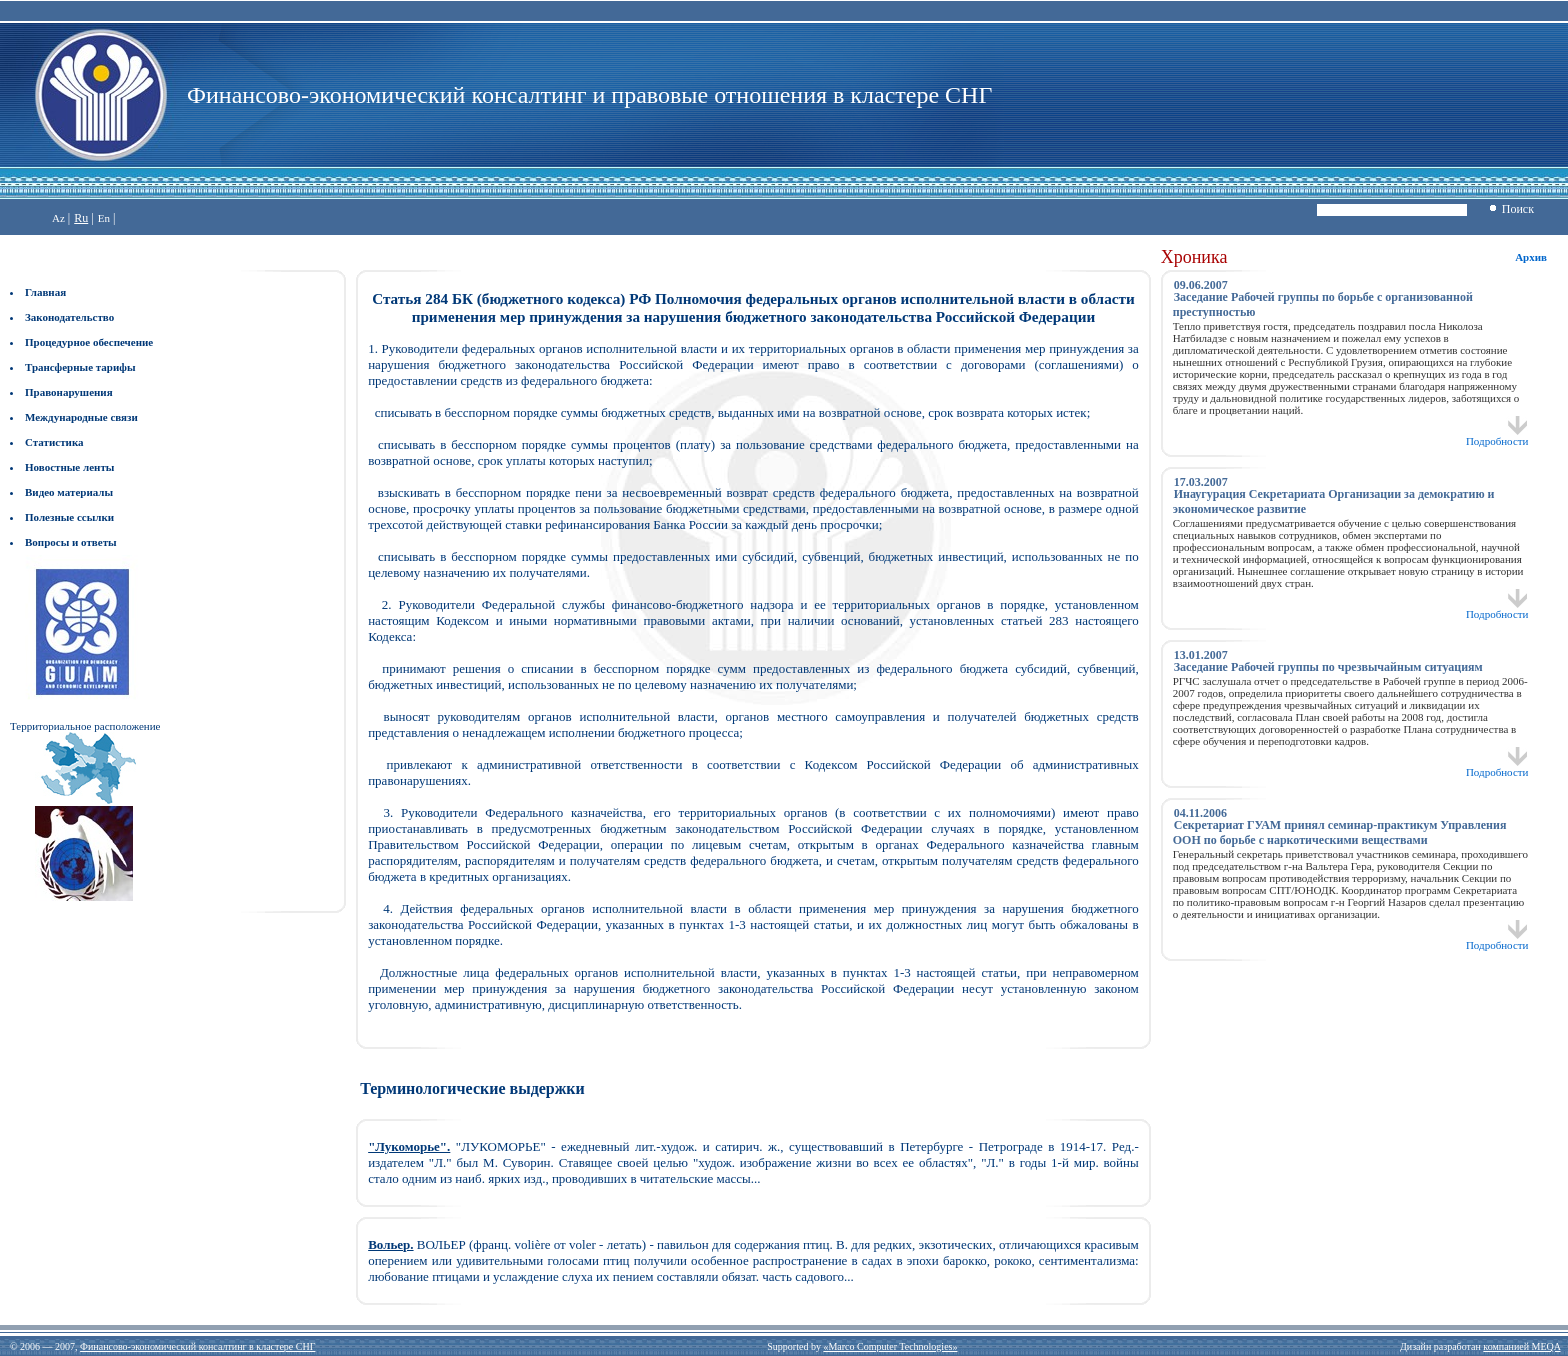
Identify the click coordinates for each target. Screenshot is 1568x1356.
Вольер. (390, 1244)
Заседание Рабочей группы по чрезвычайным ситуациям (1328, 667)
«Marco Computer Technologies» (890, 1346)
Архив (1531, 257)
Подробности (1497, 436)
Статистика (54, 442)
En (104, 218)
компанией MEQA (1521, 1346)
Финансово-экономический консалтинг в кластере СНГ (197, 1346)
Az (58, 218)
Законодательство (69, 317)
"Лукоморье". (409, 1146)
